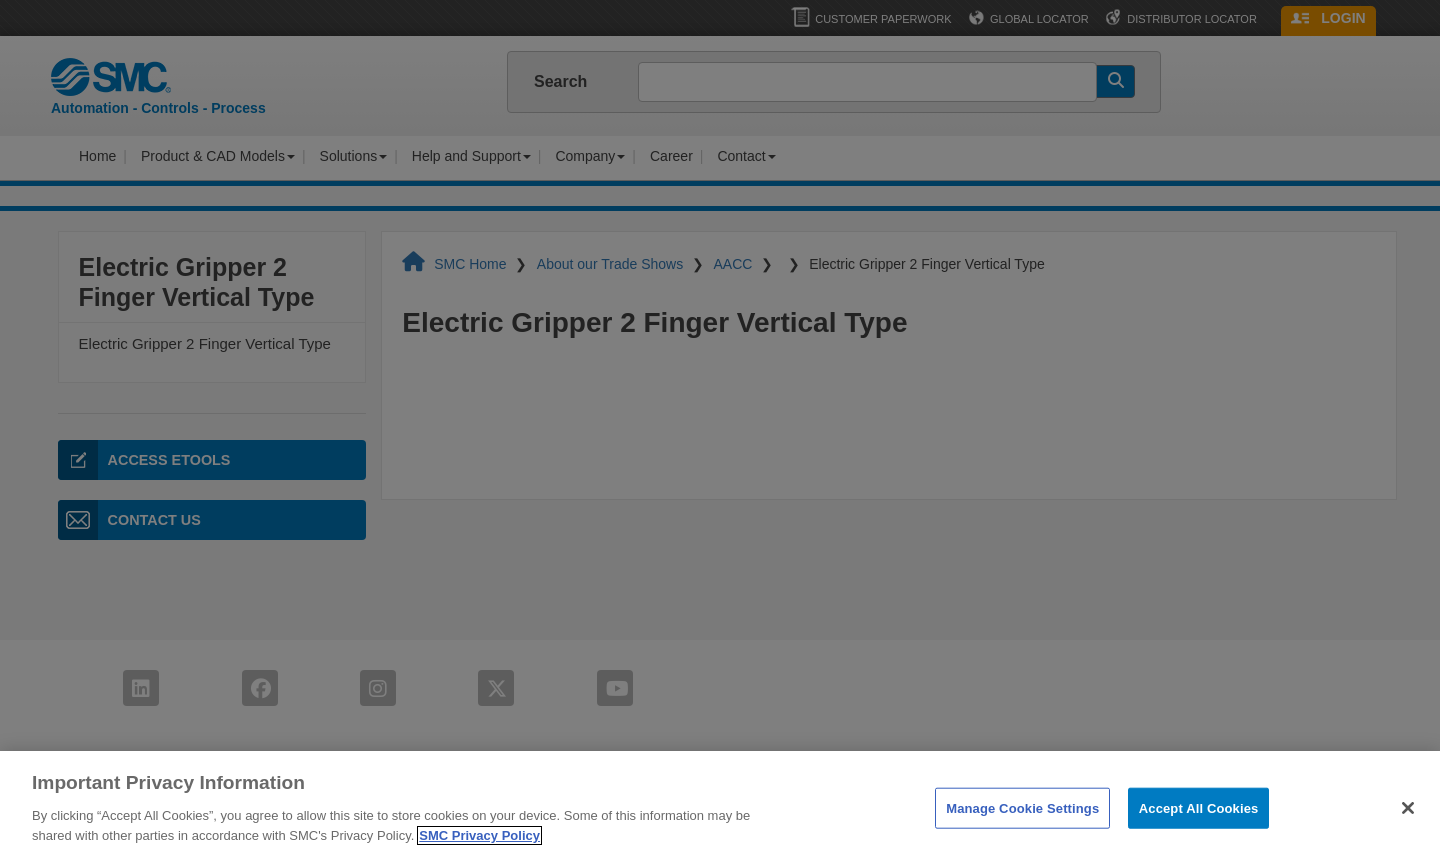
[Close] (1408, 832)
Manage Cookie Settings (1022, 832)
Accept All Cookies (1199, 832)
